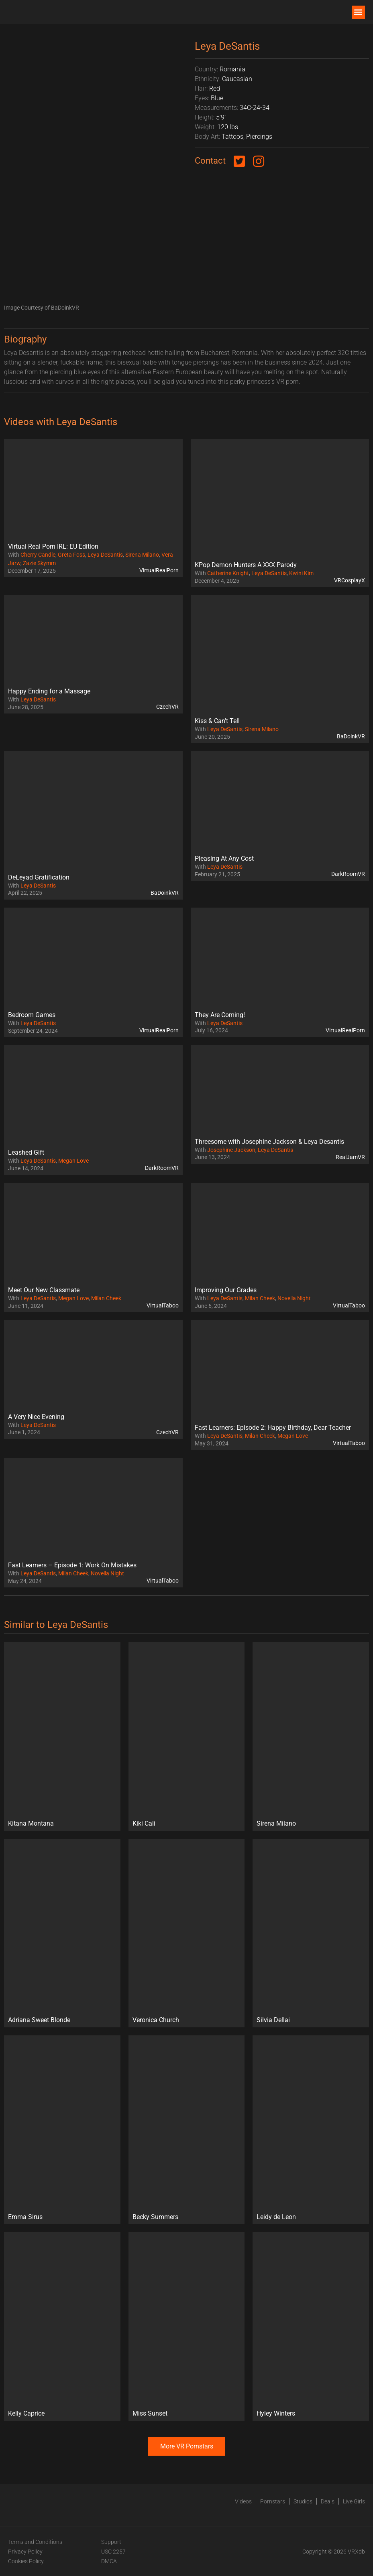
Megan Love (73, 1160)
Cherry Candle (37, 554)
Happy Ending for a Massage (49, 691)
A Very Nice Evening (36, 1417)
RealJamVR (350, 1157)
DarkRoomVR (348, 874)
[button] (358, 12)
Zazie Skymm (39, 563)
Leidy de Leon (276, 2217)
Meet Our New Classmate (43, 1290)
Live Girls (354, 2501)
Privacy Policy (25, 2551)
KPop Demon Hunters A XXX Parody (246, 565)
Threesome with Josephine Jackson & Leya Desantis (269, 1141)
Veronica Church (155, 2020)
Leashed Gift (26, 1152)
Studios (303, 2501)
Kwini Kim (301, 573)
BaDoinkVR (351, 736)
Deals (327, 2501)
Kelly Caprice (26, 2413)
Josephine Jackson (231, 1150)
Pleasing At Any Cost (224, 858)
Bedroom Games (31, 1015)
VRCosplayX (349, 580)
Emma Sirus (25, 2217)
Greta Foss (71, 554)
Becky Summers (155, 2217)
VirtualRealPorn (159, 570)
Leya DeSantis (105, 554)
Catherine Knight (228, 573)
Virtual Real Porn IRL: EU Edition (53, 546)
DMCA (109, 2561)
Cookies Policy (26, 2561)
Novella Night (294, 1298)
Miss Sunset (149, 2413)
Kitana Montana (31, 1823)
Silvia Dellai (273, 2020)
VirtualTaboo (163, 1305)
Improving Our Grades (226, 1290)
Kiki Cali (143, 1823)
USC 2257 (113, 2551)
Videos (243, 2501)
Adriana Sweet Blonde (39, 2020)
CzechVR (167, 706)
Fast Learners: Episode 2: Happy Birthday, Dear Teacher (273, 1427)
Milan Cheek (106, 1298)
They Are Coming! (220, 1015)
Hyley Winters (276, 2413)
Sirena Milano (142, 554)
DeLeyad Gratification (38, 877)
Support (111, 2542)
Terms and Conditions (35, 2542)
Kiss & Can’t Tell (217, 721)
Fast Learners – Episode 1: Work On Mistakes (72, 1565)
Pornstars (272, 2501)
